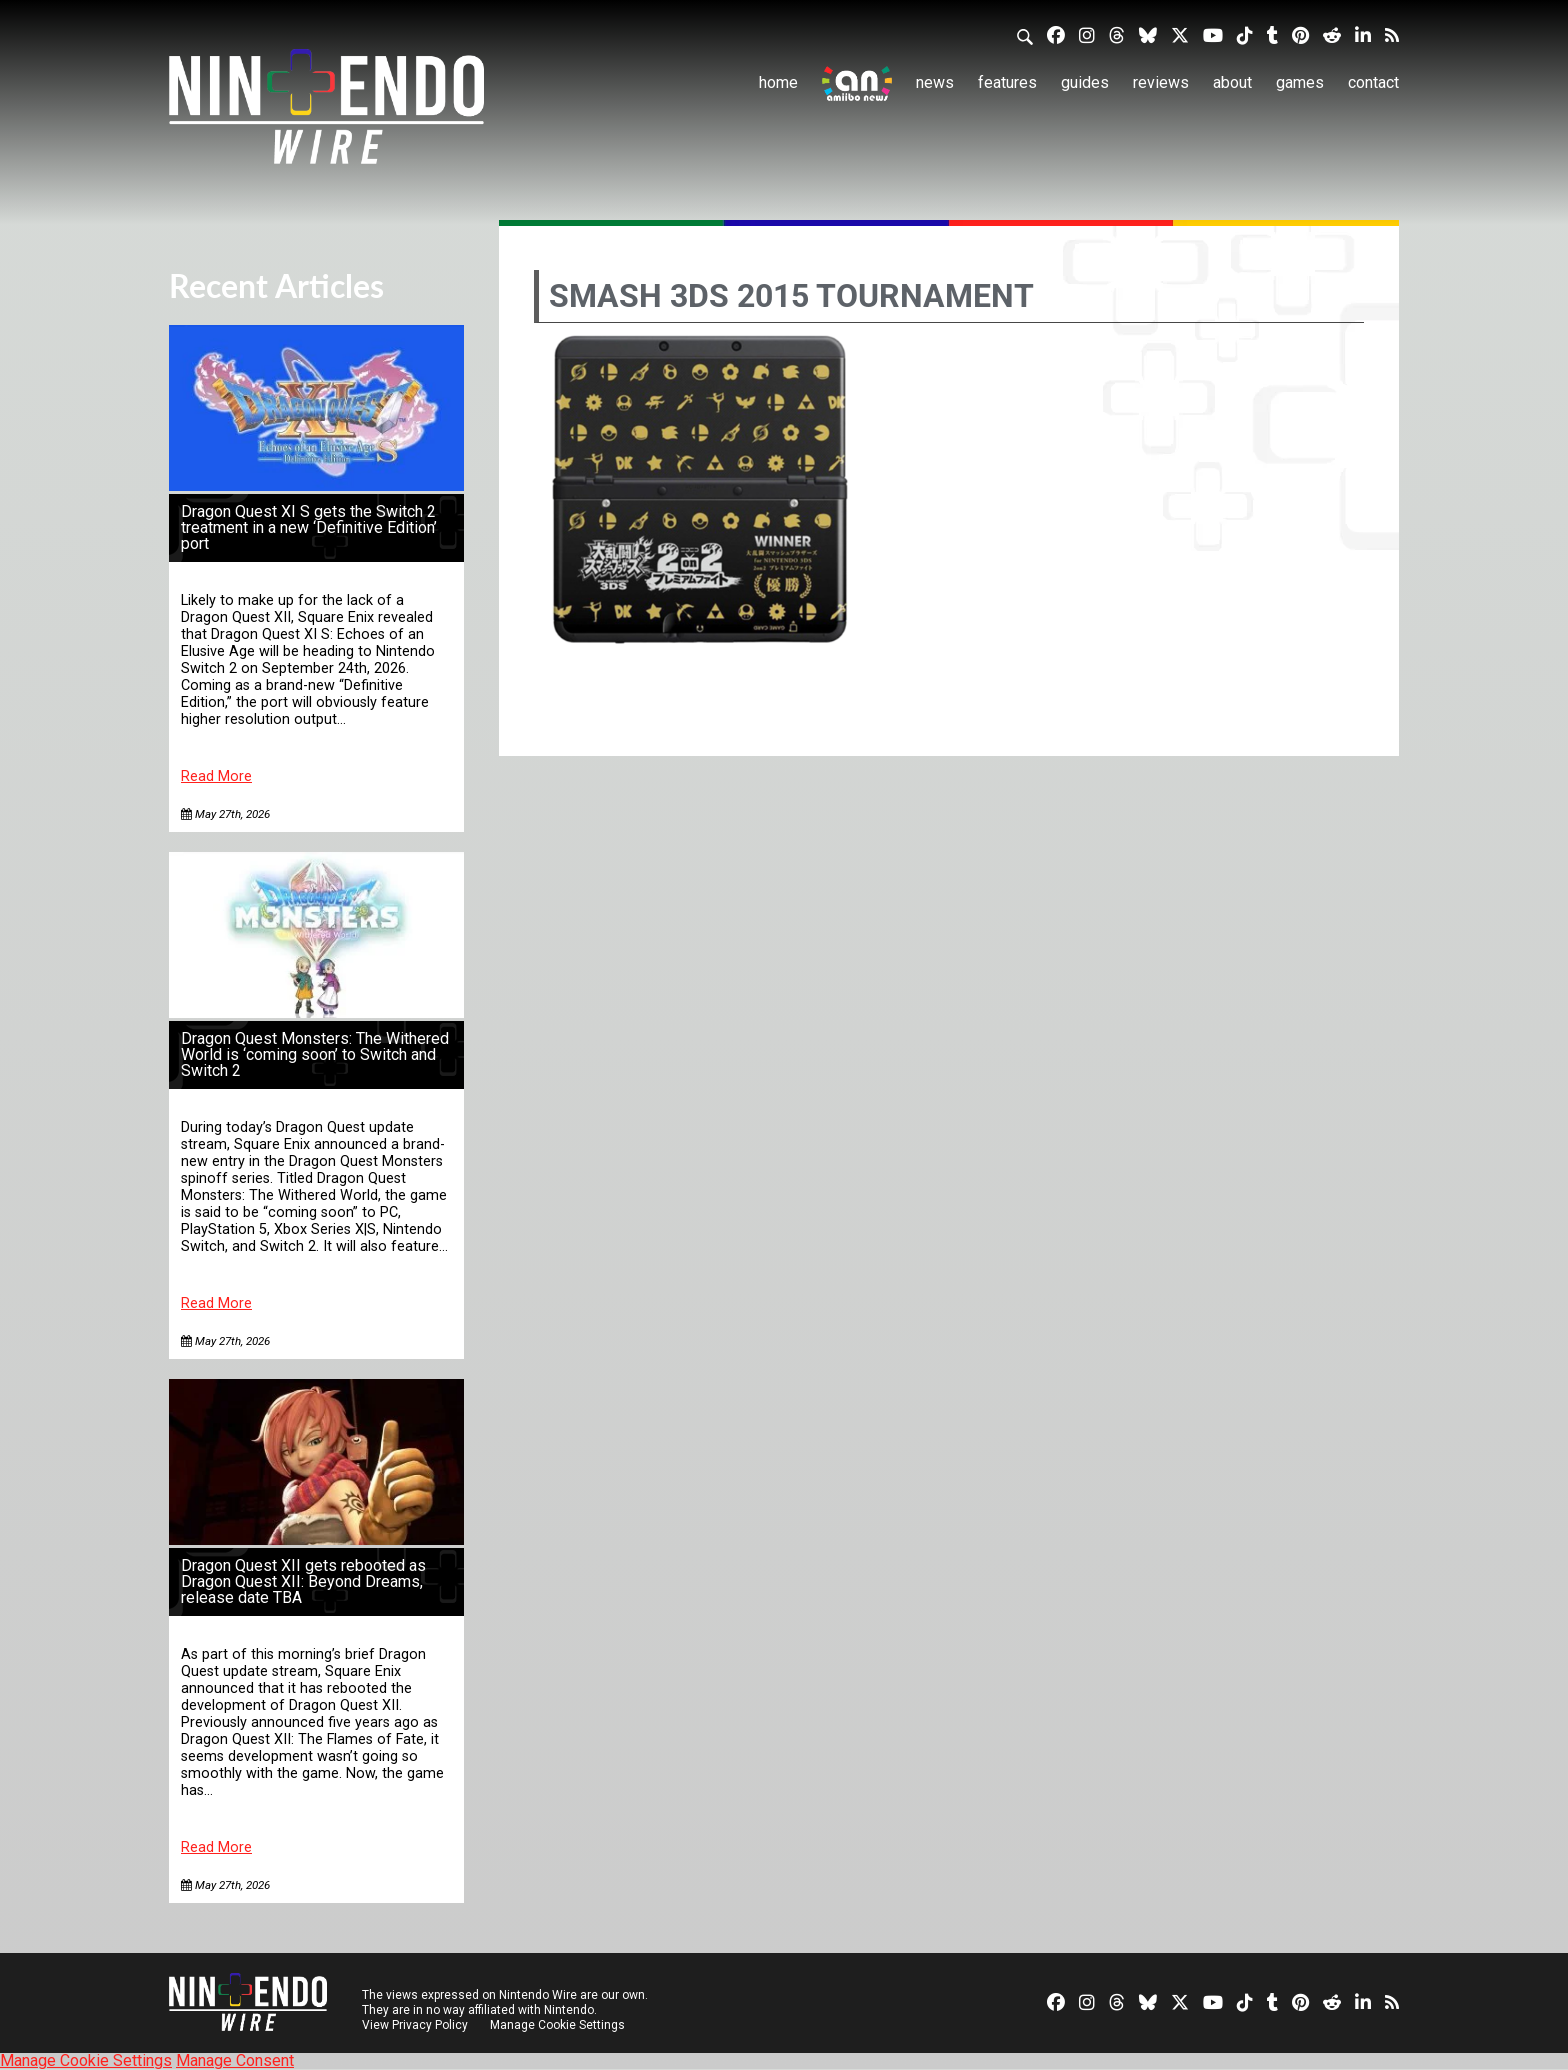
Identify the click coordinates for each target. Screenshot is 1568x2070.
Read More (216, 776)
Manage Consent (235, 2060)
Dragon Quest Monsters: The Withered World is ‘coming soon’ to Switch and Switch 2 (315, 1054)
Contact (1373, 82)
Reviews (1161, 82)
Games (1300, 82)
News (935, 82)
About (1232, 82)
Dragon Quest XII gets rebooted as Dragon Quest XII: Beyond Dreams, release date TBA (303, 1581)
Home (778, 82)
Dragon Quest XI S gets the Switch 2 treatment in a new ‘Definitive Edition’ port (309, 527)
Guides (1085, 82)
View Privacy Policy (415, 2025)
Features (1007, 82)
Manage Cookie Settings (558, 2025)
